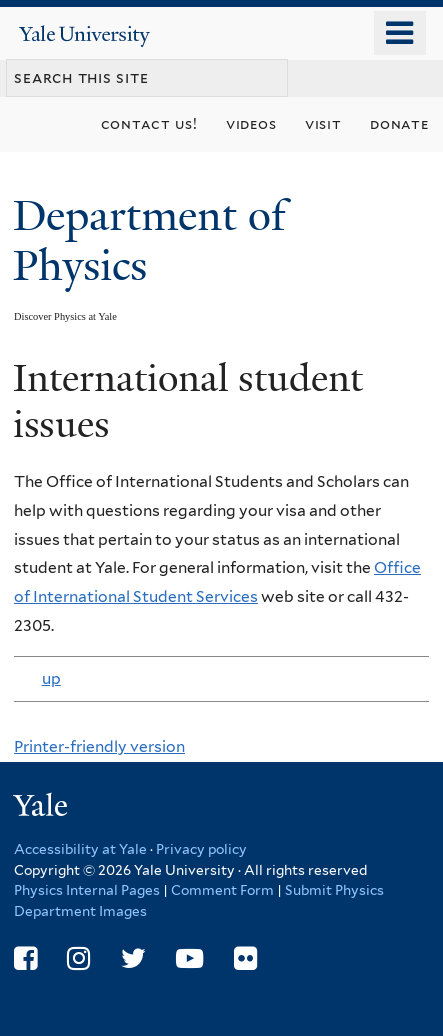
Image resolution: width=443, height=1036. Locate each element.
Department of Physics (149, 240)
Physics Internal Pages (87, 890)
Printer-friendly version (99, 746)
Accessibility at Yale (80, 849)
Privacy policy (201, 849)
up (50, 678)
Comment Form (222, 890)
